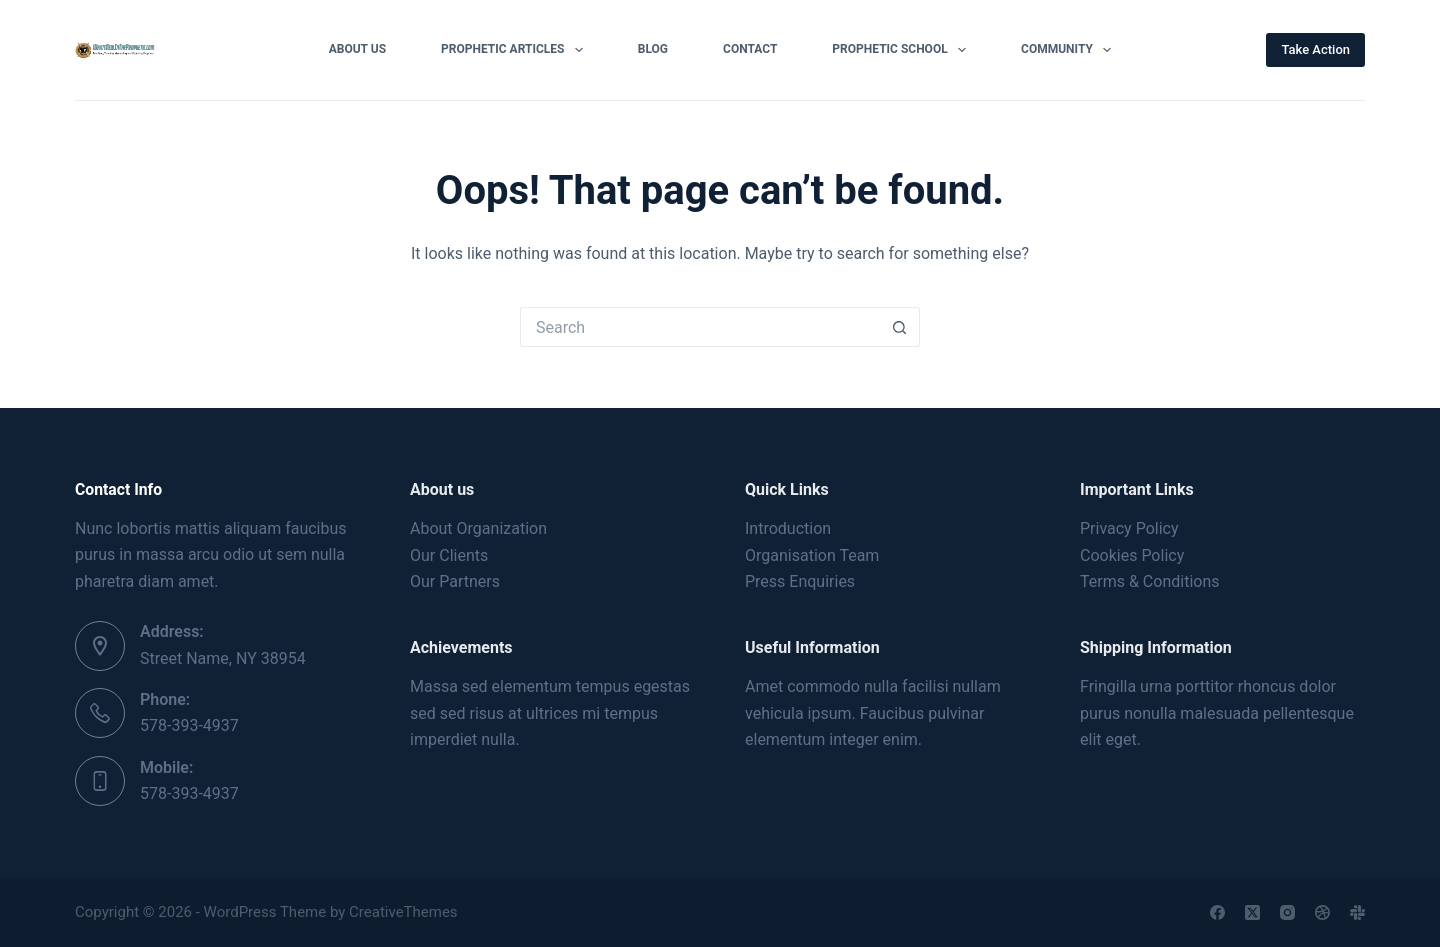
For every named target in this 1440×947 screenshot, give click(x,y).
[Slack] (1357, 912)
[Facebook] (1217, 912)
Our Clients (449, 555)
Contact (750, 49)
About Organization (478, 528)
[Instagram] (1287, 912)
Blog (653, 49)
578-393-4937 (189, 725)
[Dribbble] (1322, 912)
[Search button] (900, 327)
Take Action (1315, 49)
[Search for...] (700, 327)
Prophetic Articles (516, 50)
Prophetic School (903, 50)
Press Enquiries (800, 581)
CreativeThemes (403, 912)
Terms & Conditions (1150, 581)
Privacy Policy (1129, 528)
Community (1070, 50)
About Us (357, 49)
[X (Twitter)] (1252, 912)
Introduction (788, 528)
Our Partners (455, 581)
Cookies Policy (1132, 555)
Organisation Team (812, 555)
